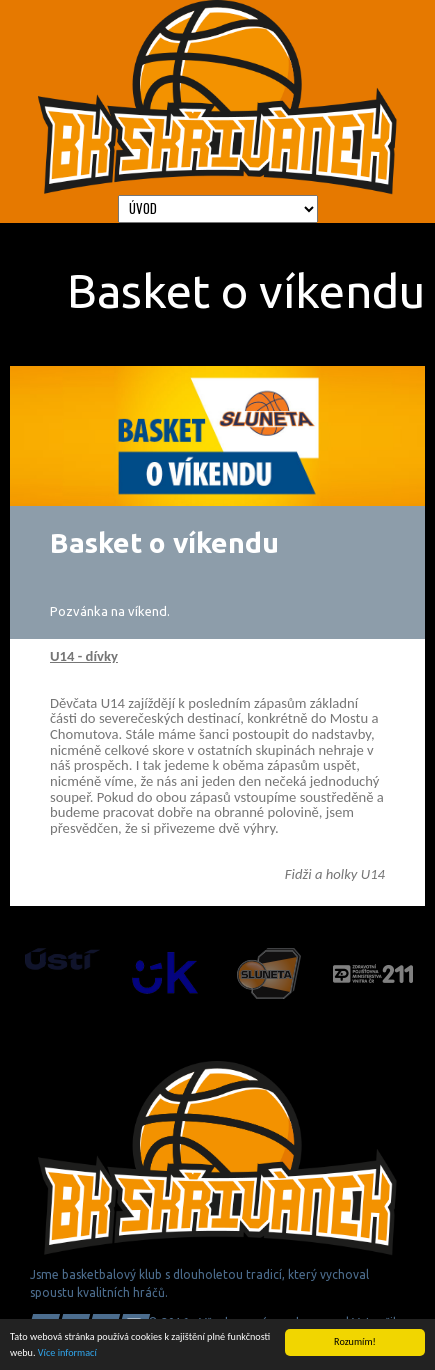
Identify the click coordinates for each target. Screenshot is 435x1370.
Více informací (67, 1352)
